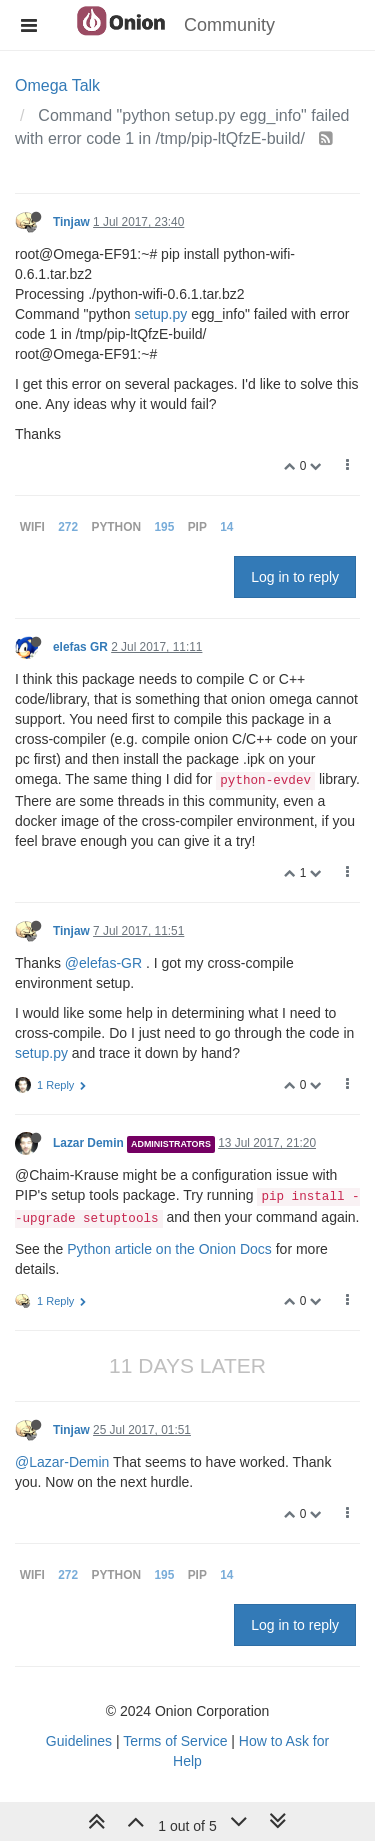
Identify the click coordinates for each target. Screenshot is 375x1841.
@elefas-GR (103, 963)
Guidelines (79, 1741)
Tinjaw (71, 222)
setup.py (160, 314)
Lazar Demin (88, 1143)
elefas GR (80, 647)
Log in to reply (295, 577)
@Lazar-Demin (62, 1462)
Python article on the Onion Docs (169, 1249)
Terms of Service (175, 1741)
